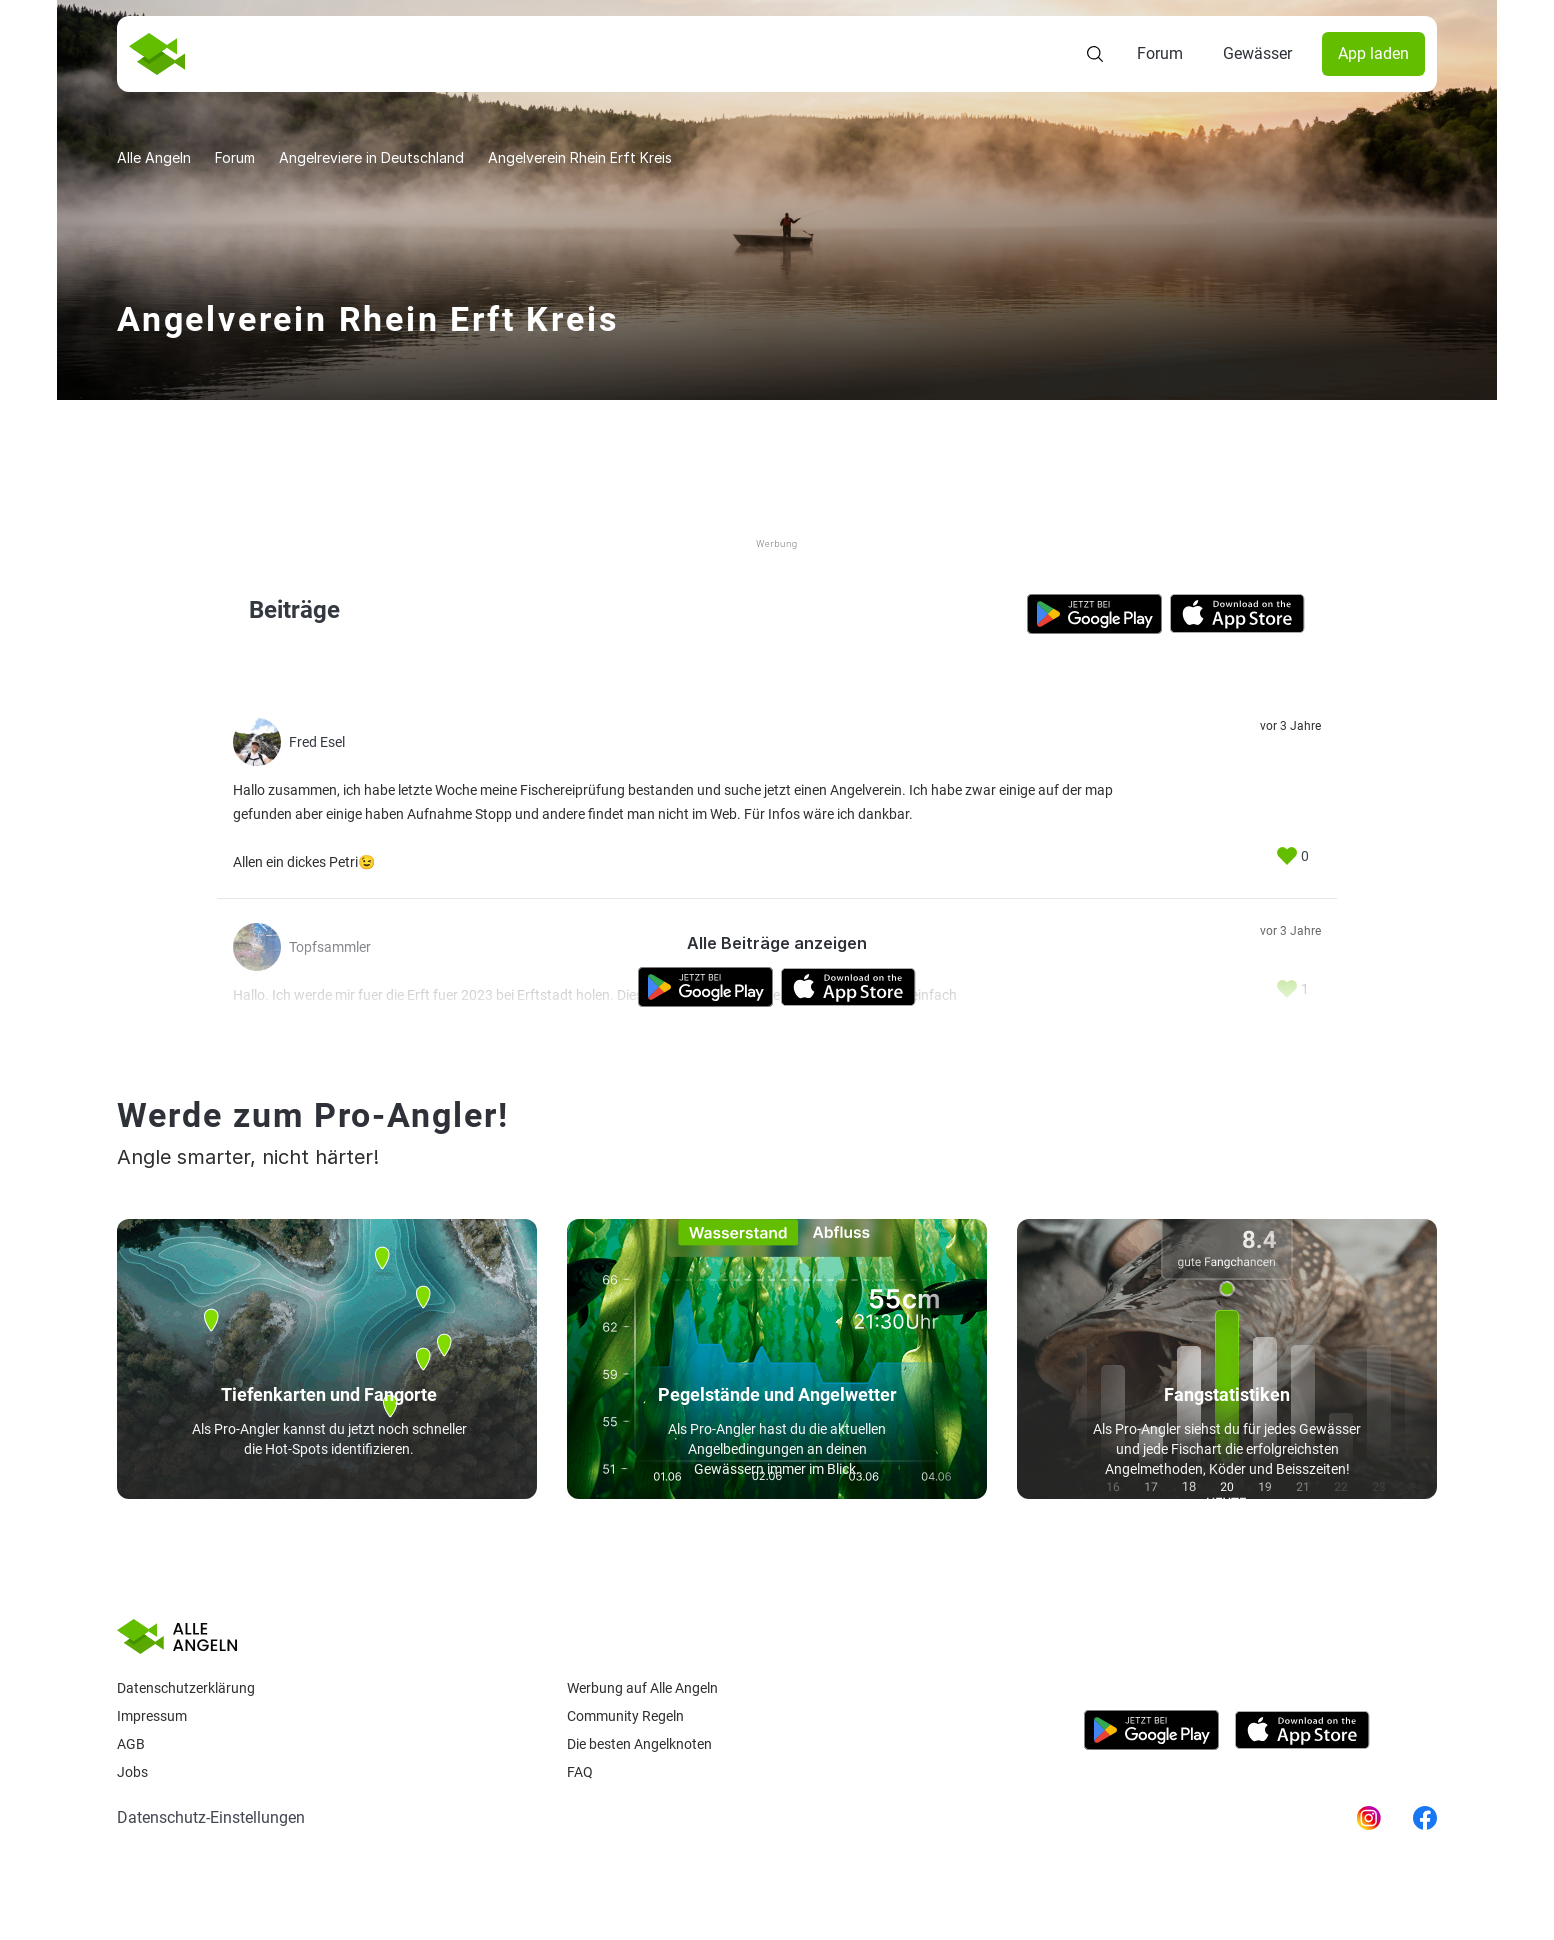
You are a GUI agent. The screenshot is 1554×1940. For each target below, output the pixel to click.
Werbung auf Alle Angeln (642, 1688)
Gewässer (1257, 53)
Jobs (132, 1772)
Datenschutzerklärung (186, 1688)
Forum (1160, 53)
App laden (1373, 53)
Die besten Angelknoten (639, 1744)
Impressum (152, 1716)
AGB (131, 1744)
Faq (580, 1772)
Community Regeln (625, 1716)
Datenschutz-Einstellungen (211, 1817)
